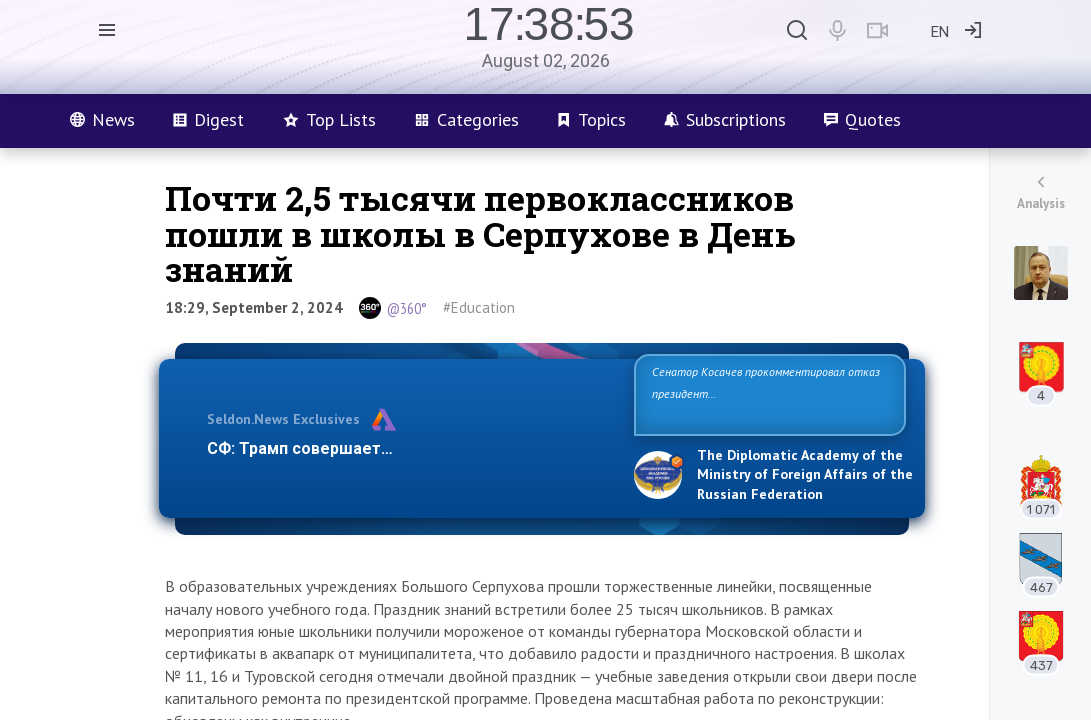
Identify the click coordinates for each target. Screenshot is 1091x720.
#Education (479, 307)
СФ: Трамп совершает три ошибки (342, 448)
